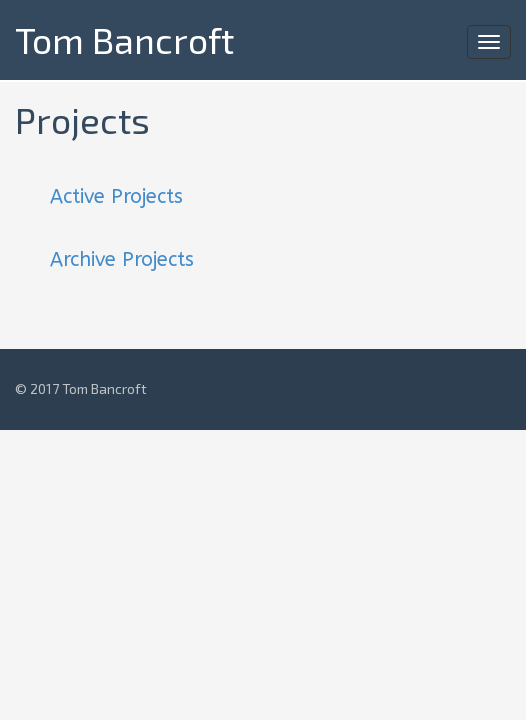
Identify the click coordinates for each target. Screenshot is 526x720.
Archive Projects (122, 259)
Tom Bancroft (124, 39)
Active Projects (116, 196)
